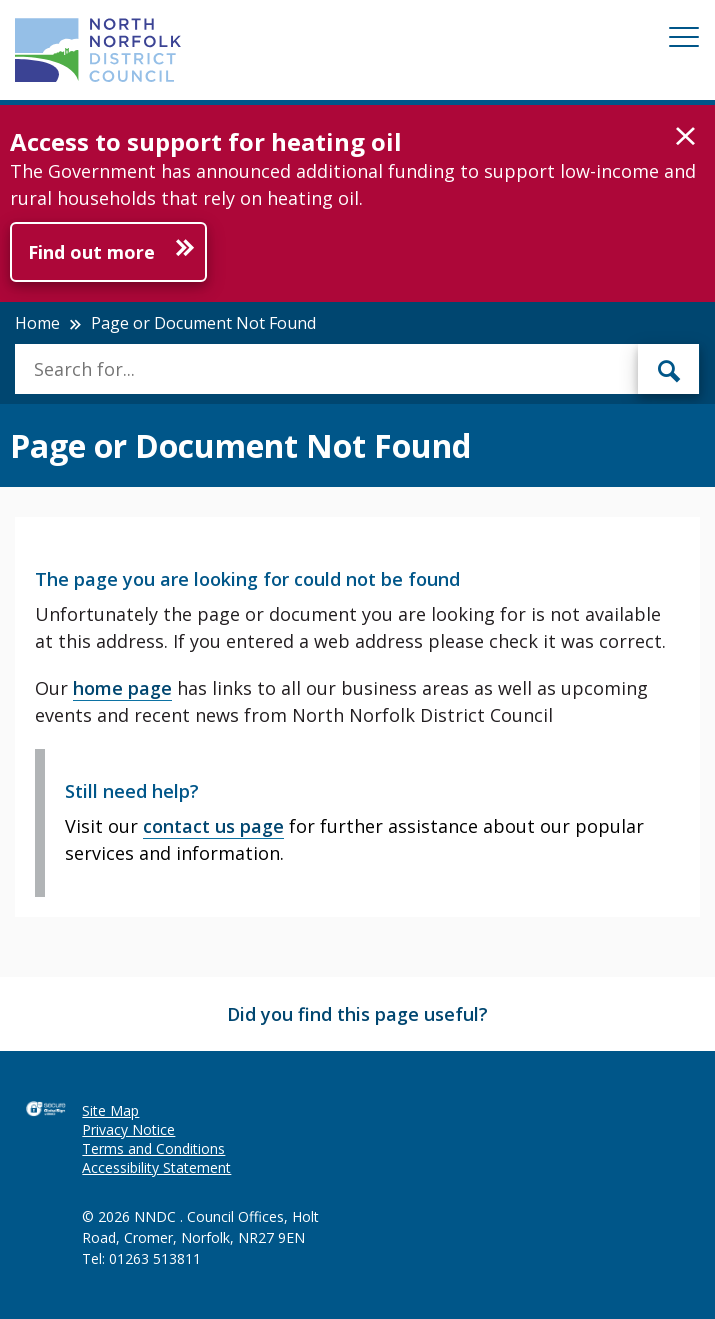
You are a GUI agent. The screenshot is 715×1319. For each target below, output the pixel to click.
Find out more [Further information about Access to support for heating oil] (91, 252)
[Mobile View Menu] (684, 40)
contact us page (213, 826)
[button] (685, 137)
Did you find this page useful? (357, 1014)
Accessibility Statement (156, 1167)
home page (122, 688)
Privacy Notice (128, 1129)
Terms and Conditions (153, 1148)
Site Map (110, 1110)
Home (37, 323)
